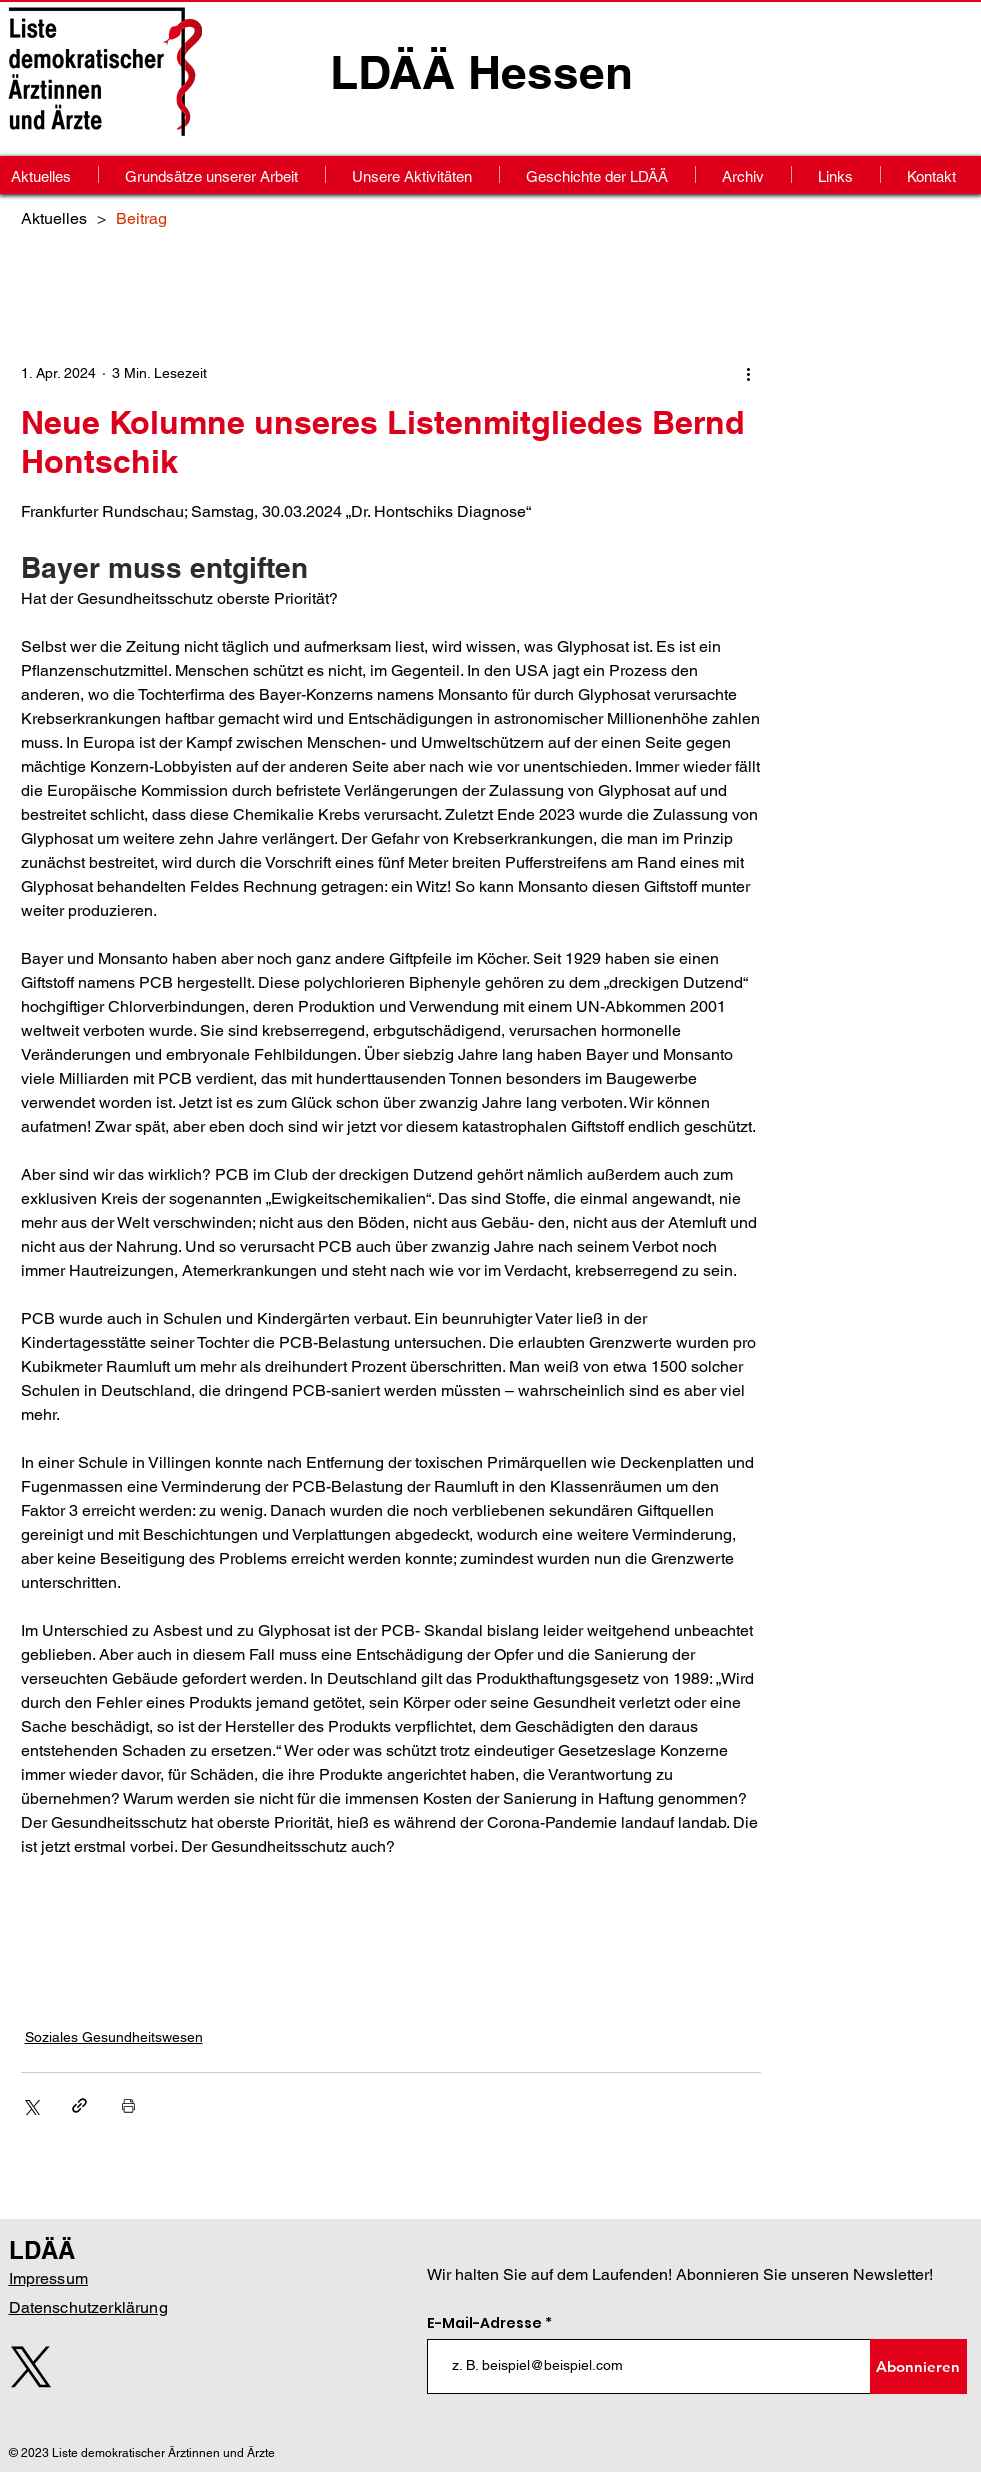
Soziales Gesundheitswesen (114, 2037)
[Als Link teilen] (79, 2105)
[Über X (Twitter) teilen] (30, 2105)
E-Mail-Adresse (486, 2323)
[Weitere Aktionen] (749, 373)
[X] (31, 2367)
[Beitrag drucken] (128, 2105)
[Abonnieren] (918, 2366)
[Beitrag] (141, 218)
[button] (743, 174)
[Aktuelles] (54, 218)
